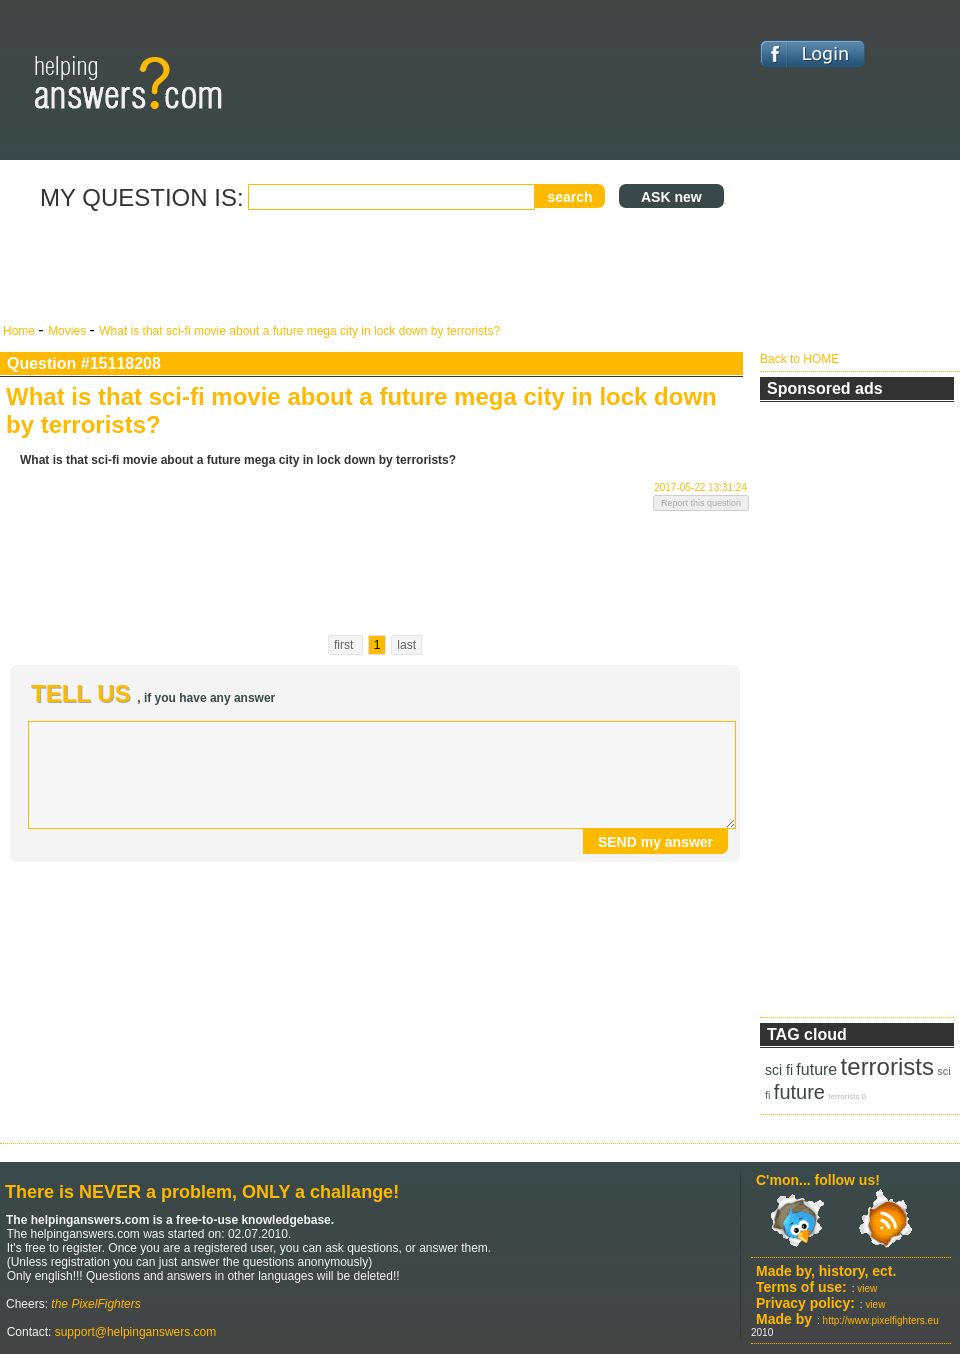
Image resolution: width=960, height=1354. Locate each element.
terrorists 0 (847, 1096)
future (816, 1069)
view (867, 1288)
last (406, 645)
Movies (68, 331)
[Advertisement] (375, 268)
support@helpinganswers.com (133, 1332)
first (345, 645)
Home (20, 331)
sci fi (779, 1070)
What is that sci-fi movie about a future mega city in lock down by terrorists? (299, 331)
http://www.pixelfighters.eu (881, 1320)
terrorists (887, 1066)
